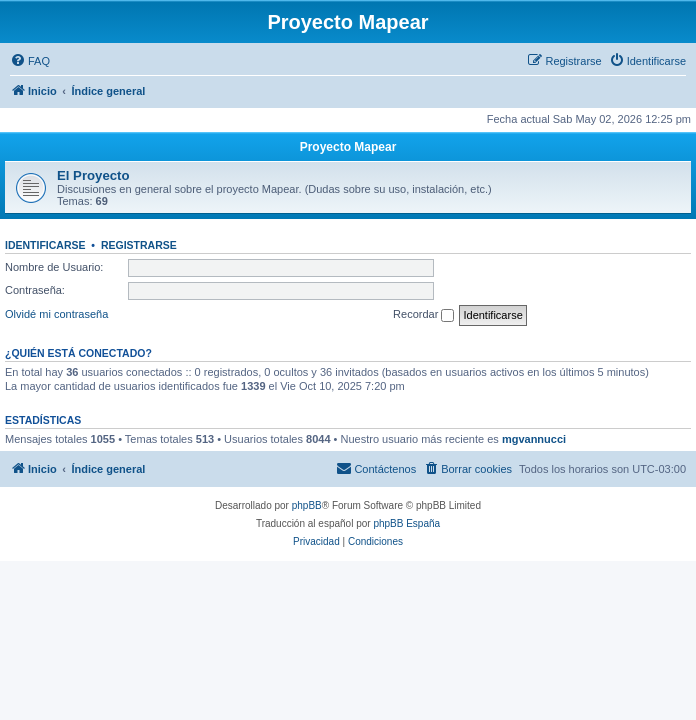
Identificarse (45, 245)
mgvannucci (534, 439)
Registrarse (139, 245)
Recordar (423, 315)
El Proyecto (93, 175)
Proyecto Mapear (348, 147)
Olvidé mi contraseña (56, 314)
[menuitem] (30, 61)
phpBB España (406, 523)
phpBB (307, 505)
